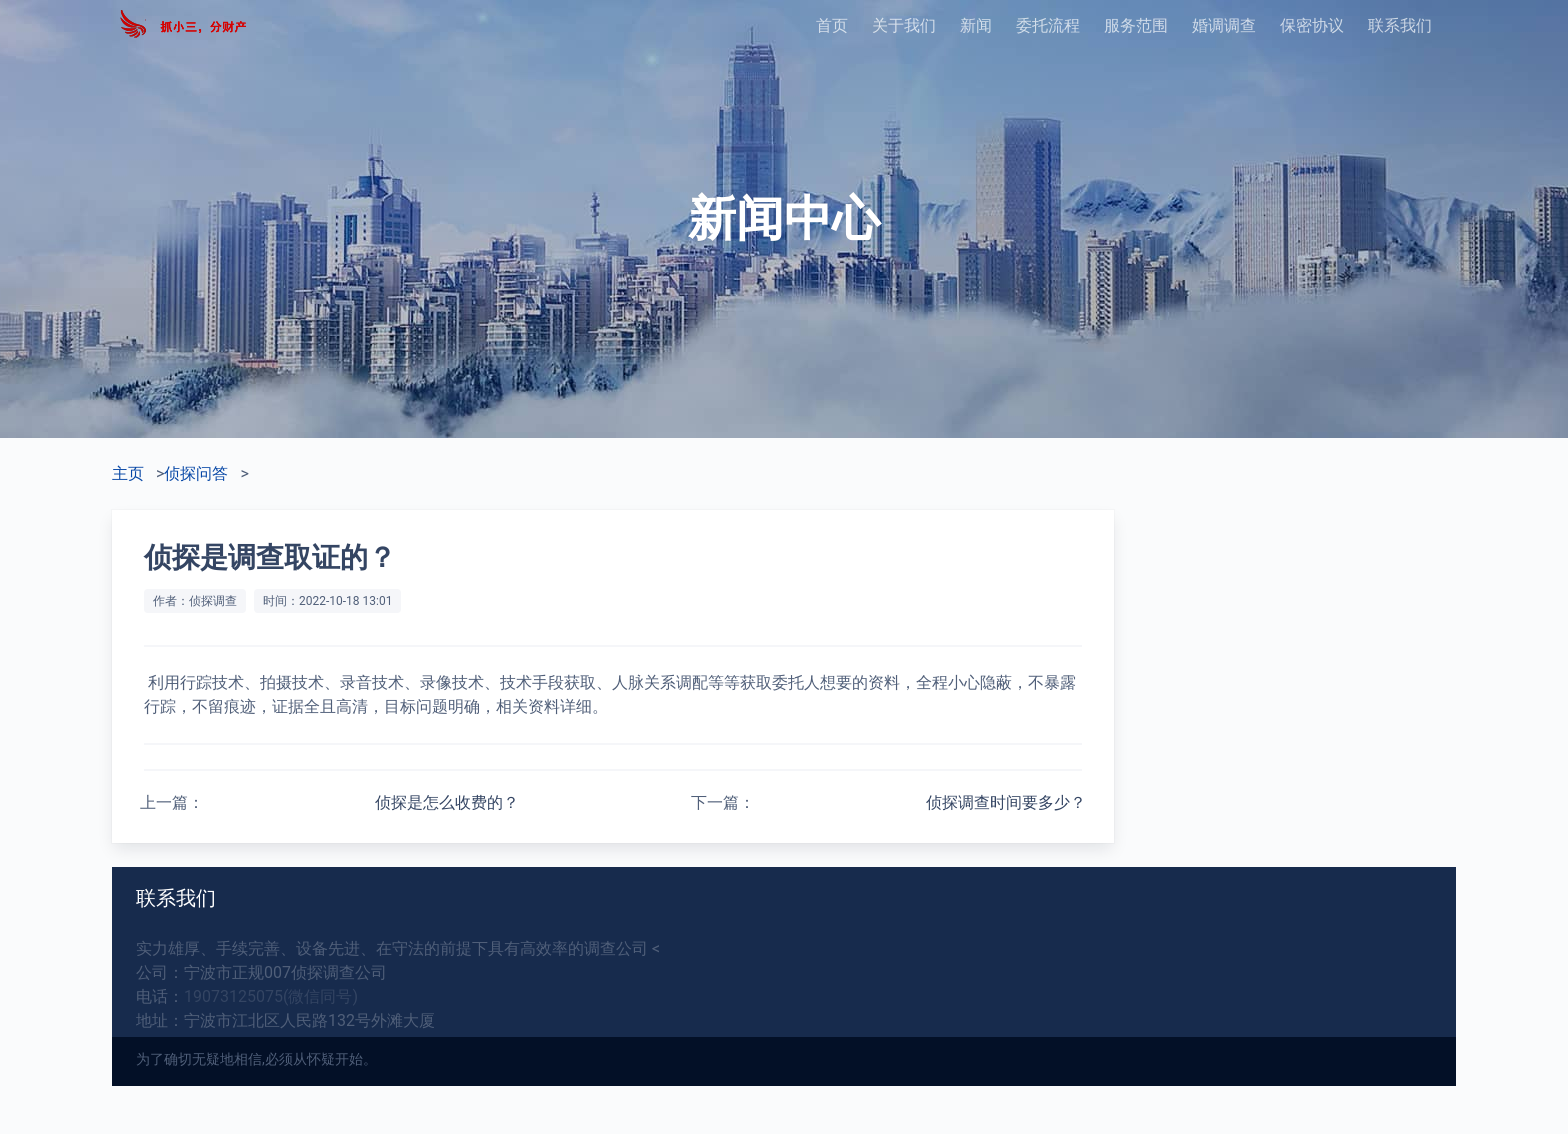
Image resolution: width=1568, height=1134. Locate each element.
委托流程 (1048, 25)
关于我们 (904, 25)
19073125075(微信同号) (271, 996)
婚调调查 (1224, 25)
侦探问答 (196, 473)
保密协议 (1312, 25)
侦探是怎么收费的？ (447, 802)
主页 (128, 473)
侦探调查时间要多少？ (1006, 802)
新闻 (976, 25)
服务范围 (1136, 25)
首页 (832, 25)
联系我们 (1400, 25)
